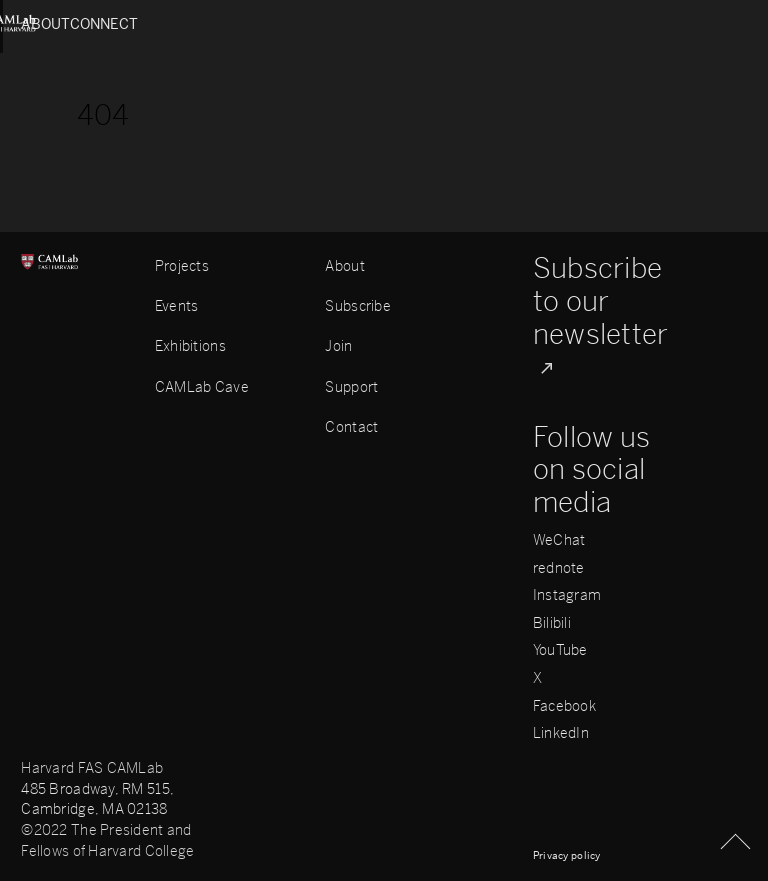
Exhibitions (190, 346)
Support (351, 387)
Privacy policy (567, 855)
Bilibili (552, 624)
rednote (559, 569)
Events (177, 306)
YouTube (560, 651)
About (46, 24)
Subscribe (358, 306)
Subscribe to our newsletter (601, 302)
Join (338, 346)
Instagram (567, 596)
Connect (712, 24)
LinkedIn (561, 734)
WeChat (559, 541)
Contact (351, 427)
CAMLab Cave (202, 387)
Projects (182, 266)
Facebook (564, 707)
